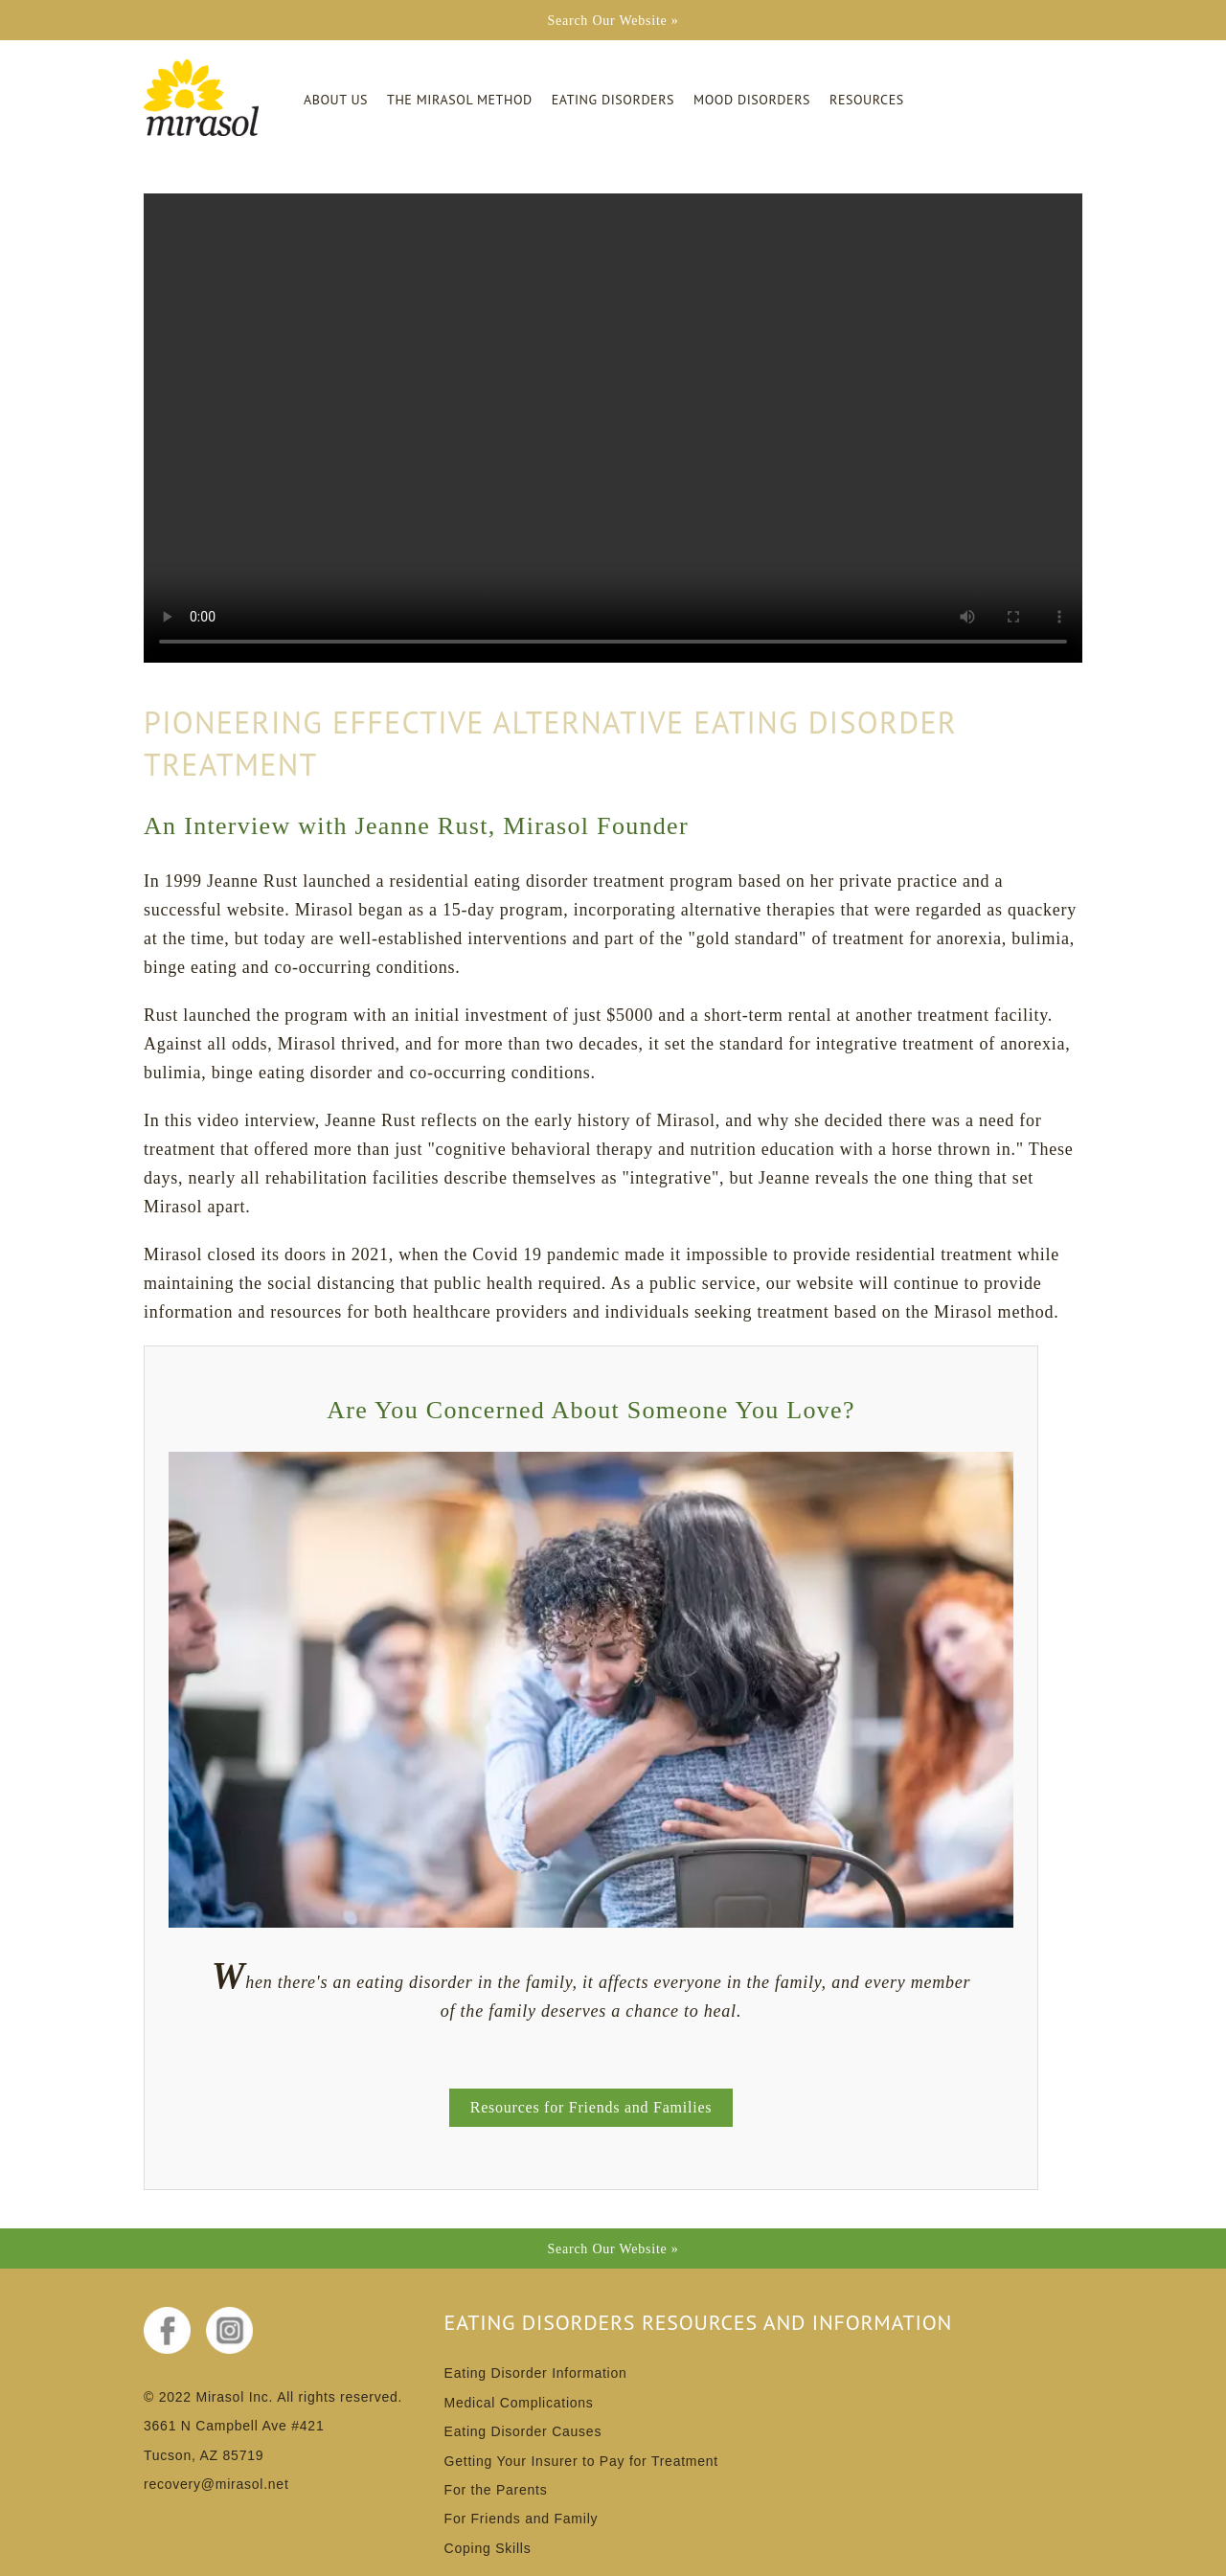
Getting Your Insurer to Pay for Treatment (581, 2461)
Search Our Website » (612, 20)
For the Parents (496, 2489)
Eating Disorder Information (535, 2373)
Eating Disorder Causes (523, 2431)
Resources (866, 99)
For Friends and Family (521, 2518)
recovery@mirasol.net (216, 2484)
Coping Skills (488, 2548)
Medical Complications (519, 2402)
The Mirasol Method (460, 99)
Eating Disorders (613, 99)
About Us (336, 99)
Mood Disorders (751, 99)
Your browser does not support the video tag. (613, 428)
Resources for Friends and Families (591, 2107)
